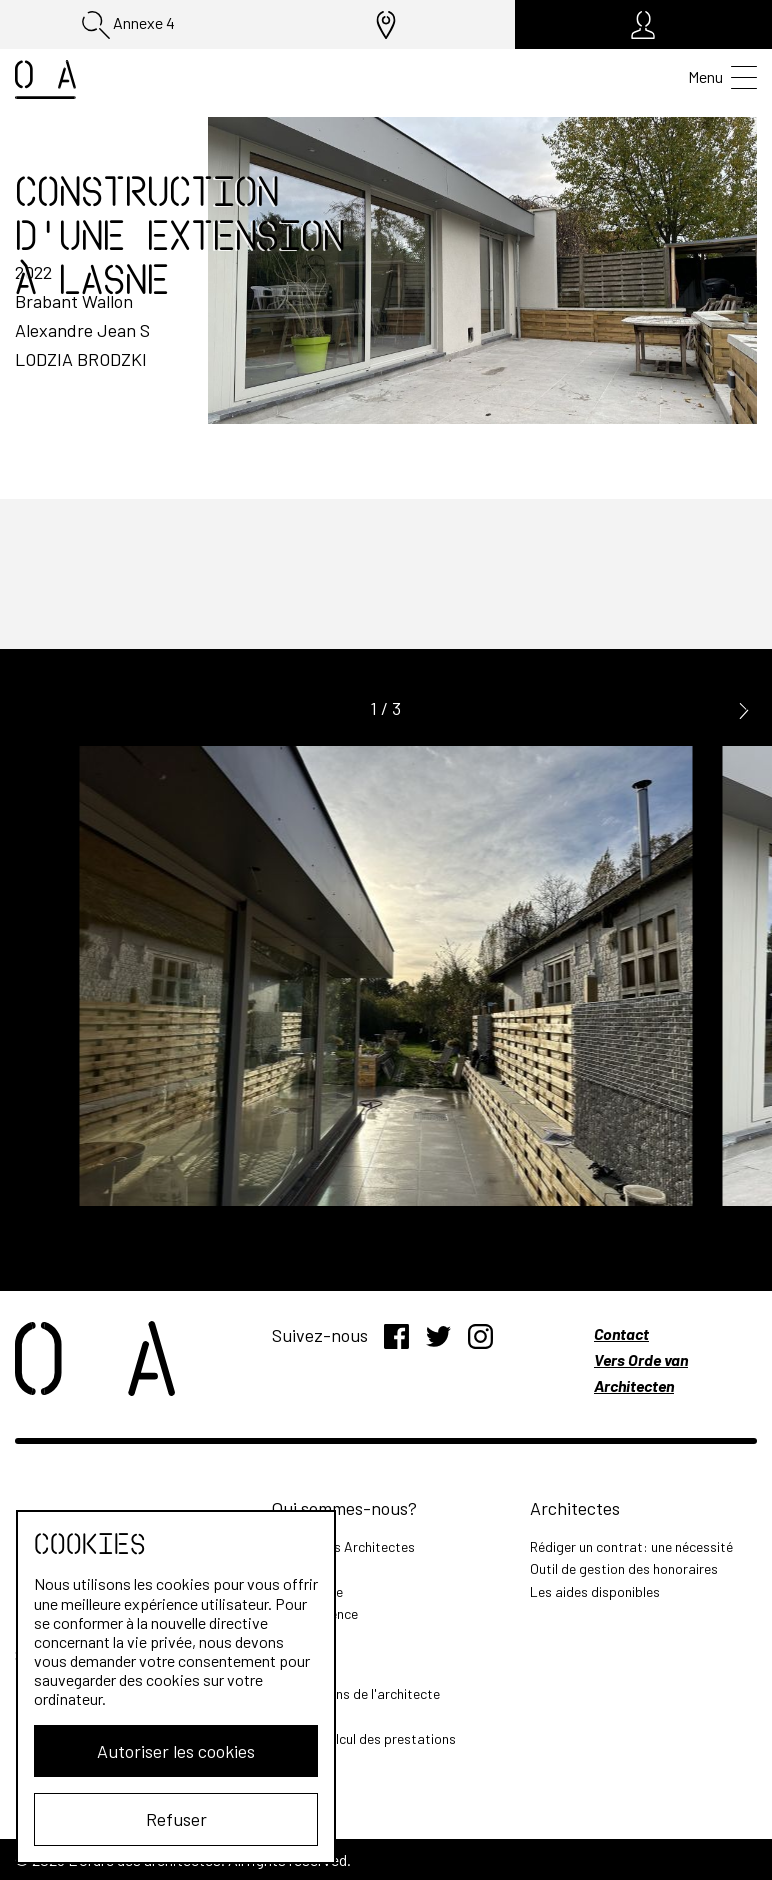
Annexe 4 (128, 25)
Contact (621, 1333)
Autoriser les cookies (176, 1751)
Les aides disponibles (595, 1591)
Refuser (176, 1819)
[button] (744, 709)
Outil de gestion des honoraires (624, 1568)
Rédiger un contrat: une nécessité (631, 1546)
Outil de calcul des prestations (364, 1738)
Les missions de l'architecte (356, 1693)
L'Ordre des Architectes (343, 1546)
